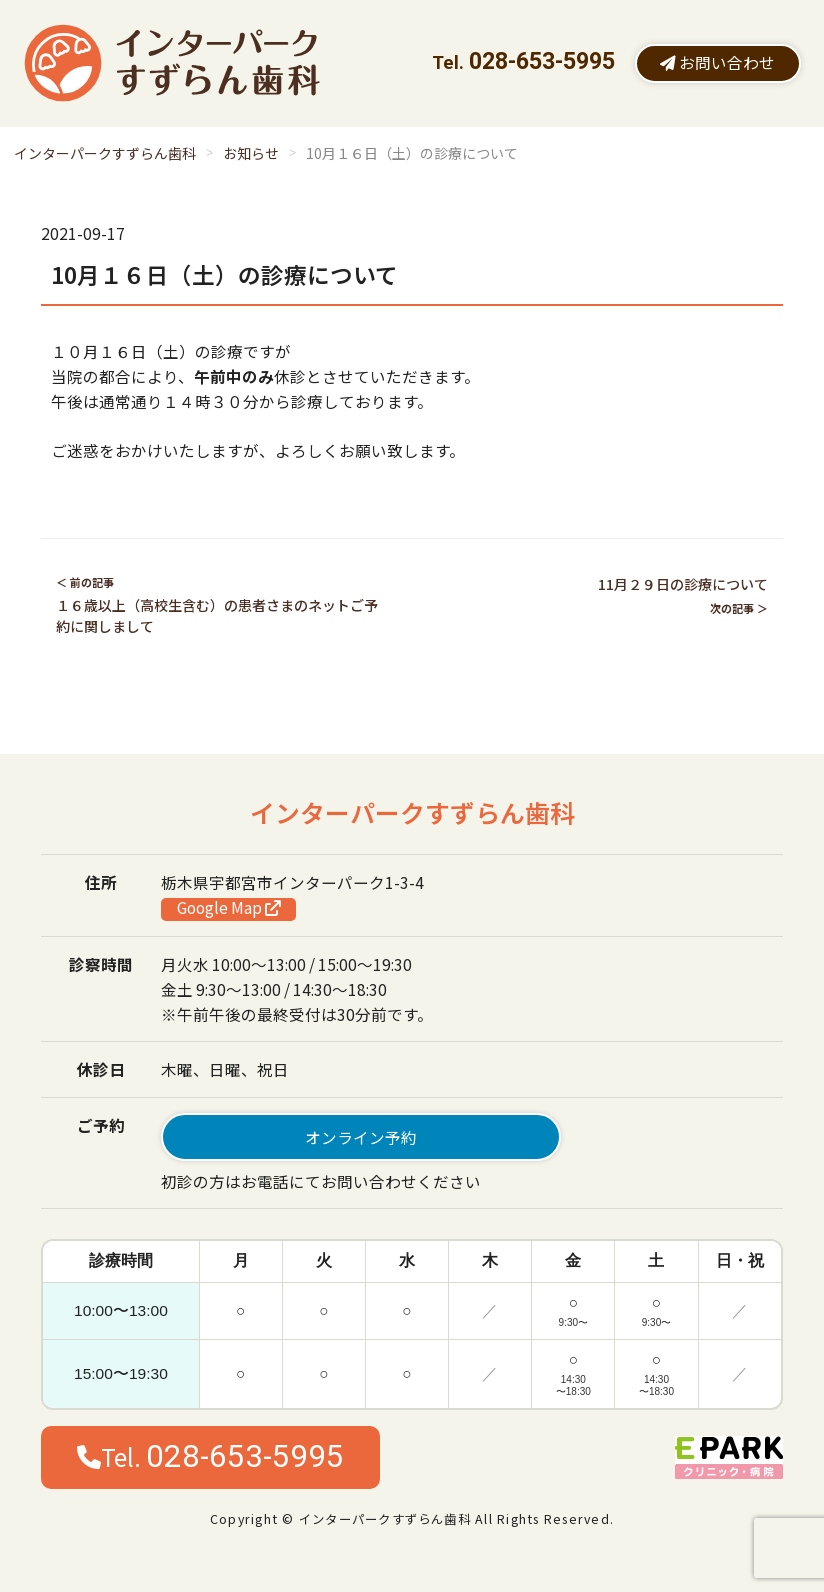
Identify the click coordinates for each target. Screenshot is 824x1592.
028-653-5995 (542, 61)
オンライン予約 (361, 1137)
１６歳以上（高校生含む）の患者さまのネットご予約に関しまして (217, 615)
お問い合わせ (717, 62)
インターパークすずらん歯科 (105, 153)
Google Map (229, 908)
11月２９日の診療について (683, 584)
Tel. (210, 1456)
